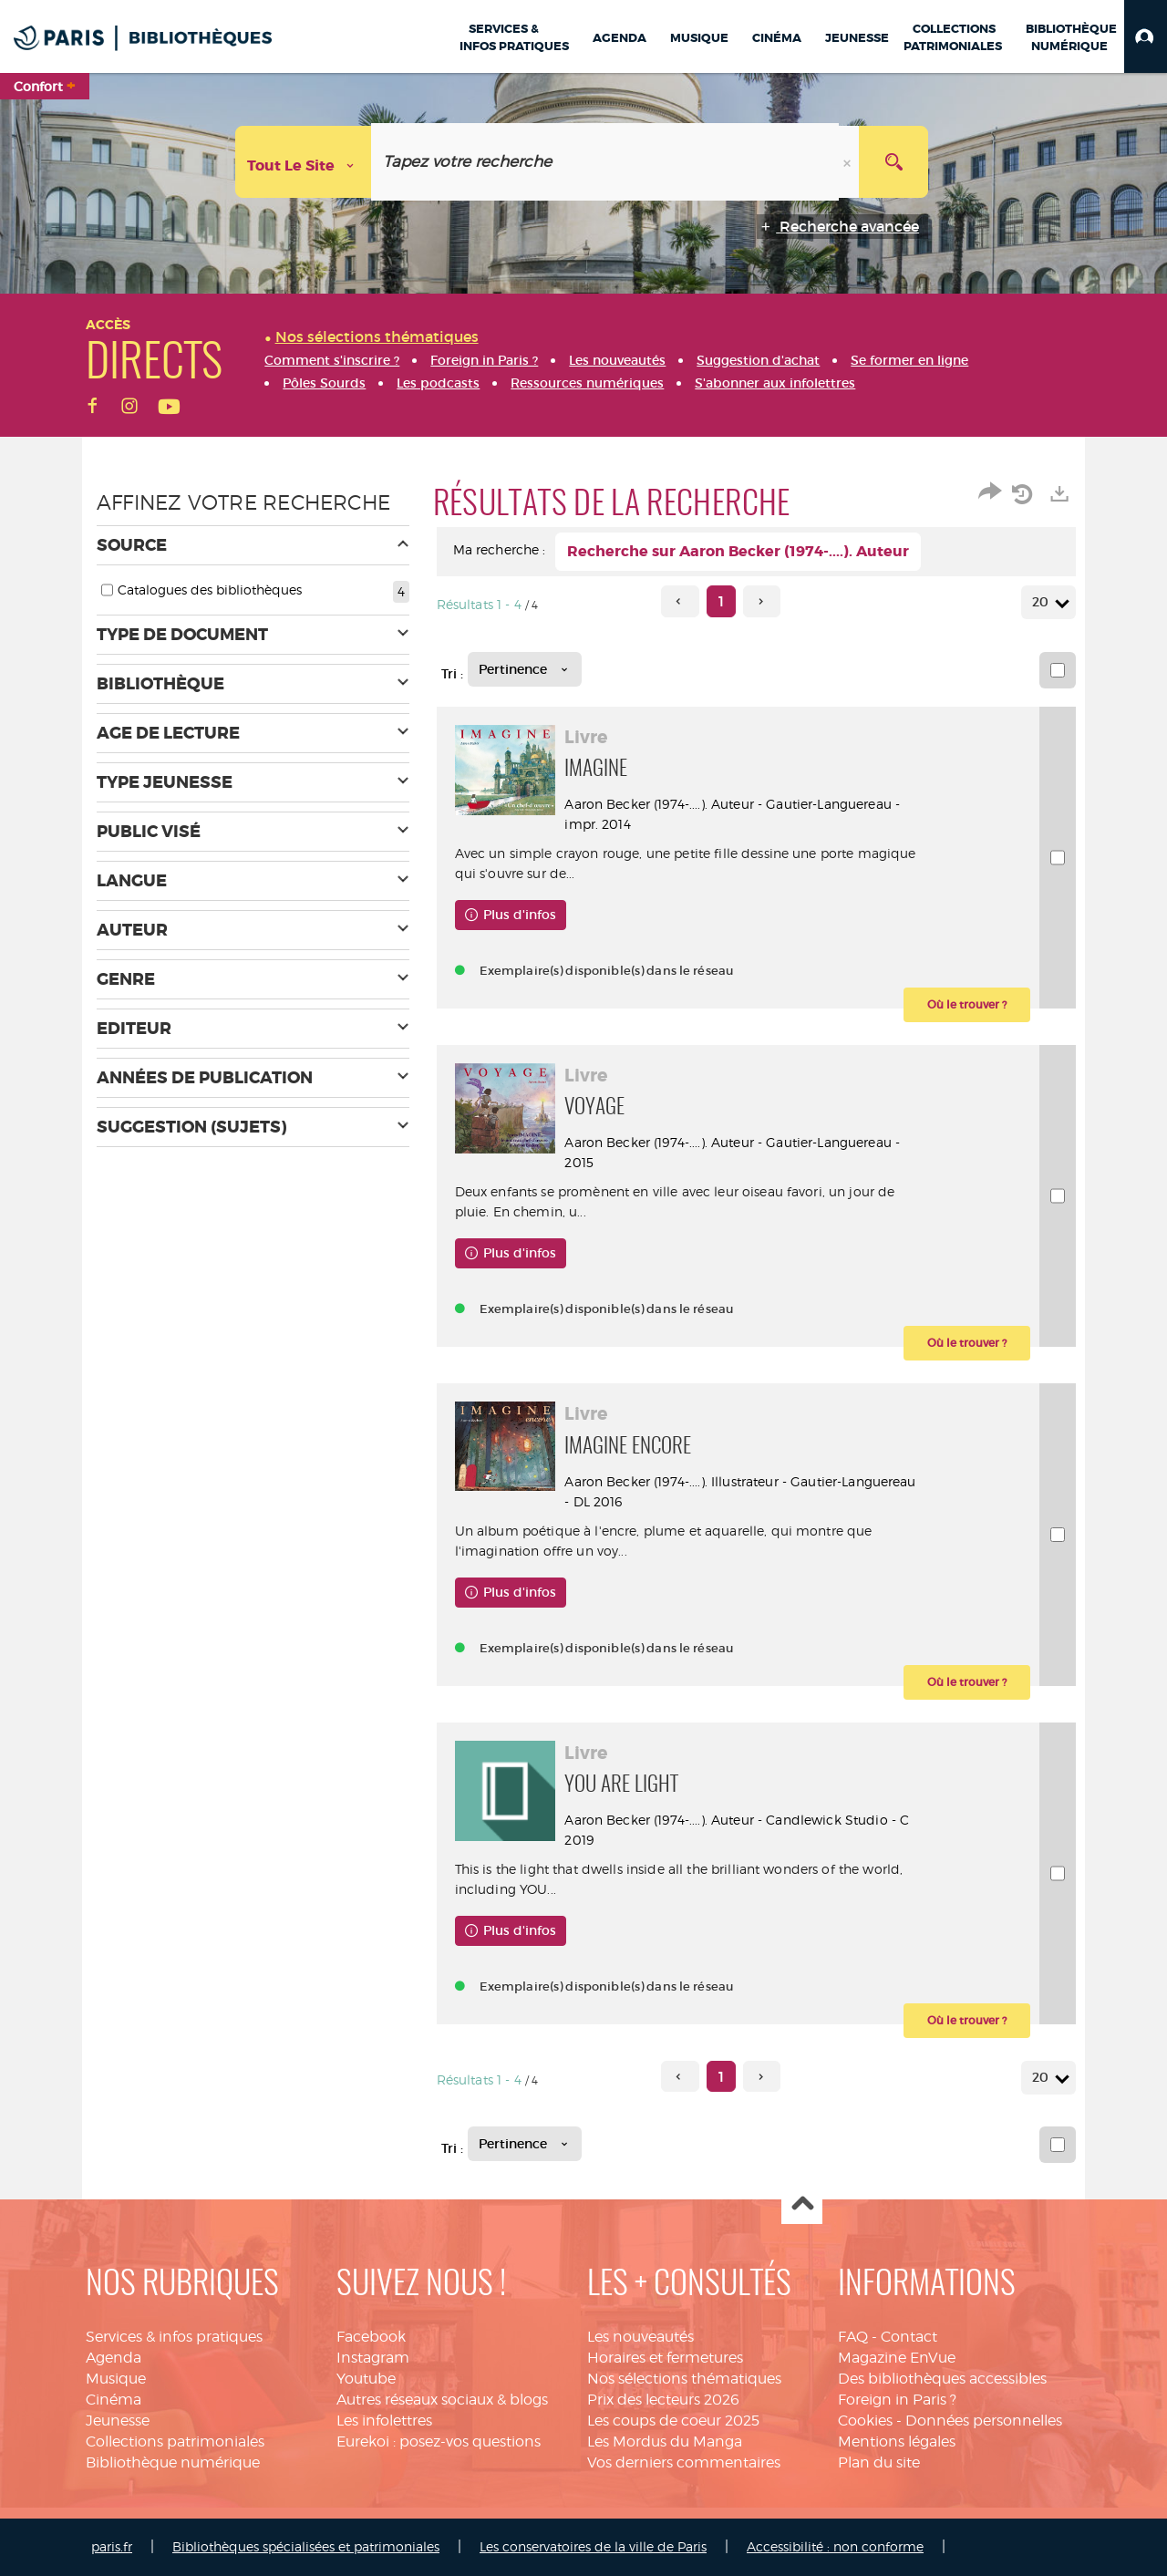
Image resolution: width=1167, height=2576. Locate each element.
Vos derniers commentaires (683, 2462)
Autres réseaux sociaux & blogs (442, 2399)
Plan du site (879, 2462)
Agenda (113, 2357)
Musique (116, 2378)
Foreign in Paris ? (897, 2399)
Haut (801, 2204)
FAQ (853, 2336)
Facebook (371, 2336)
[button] (1145, 36)
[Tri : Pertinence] (525, 669)
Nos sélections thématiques (684, 2378)
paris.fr (111, 2546)
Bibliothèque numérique (173, 2462)
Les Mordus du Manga (664, 2441)
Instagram (372, 2357)
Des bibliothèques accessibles (942, 2378)
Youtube (366, 2378)
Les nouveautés (640, 2336)
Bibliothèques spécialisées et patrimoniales (305, 2546)
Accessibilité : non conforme (835, 2546)
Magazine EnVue (896, 2357)
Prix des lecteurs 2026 (663, 2399)
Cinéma (113, 2399)
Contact (909, 2336)
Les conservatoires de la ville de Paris (593, 2546)
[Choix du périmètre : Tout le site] (303, 162)
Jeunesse (118, 2420)
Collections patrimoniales (175, 2441)
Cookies (865, 2420)
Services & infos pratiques (174, 2336)
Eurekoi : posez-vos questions (438, 2441)
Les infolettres (384, 2420)
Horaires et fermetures (665, 2357)
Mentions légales (896, 2441)
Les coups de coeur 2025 (673, 2420)
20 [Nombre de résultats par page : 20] (1043, 602)
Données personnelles (983, 2420)
